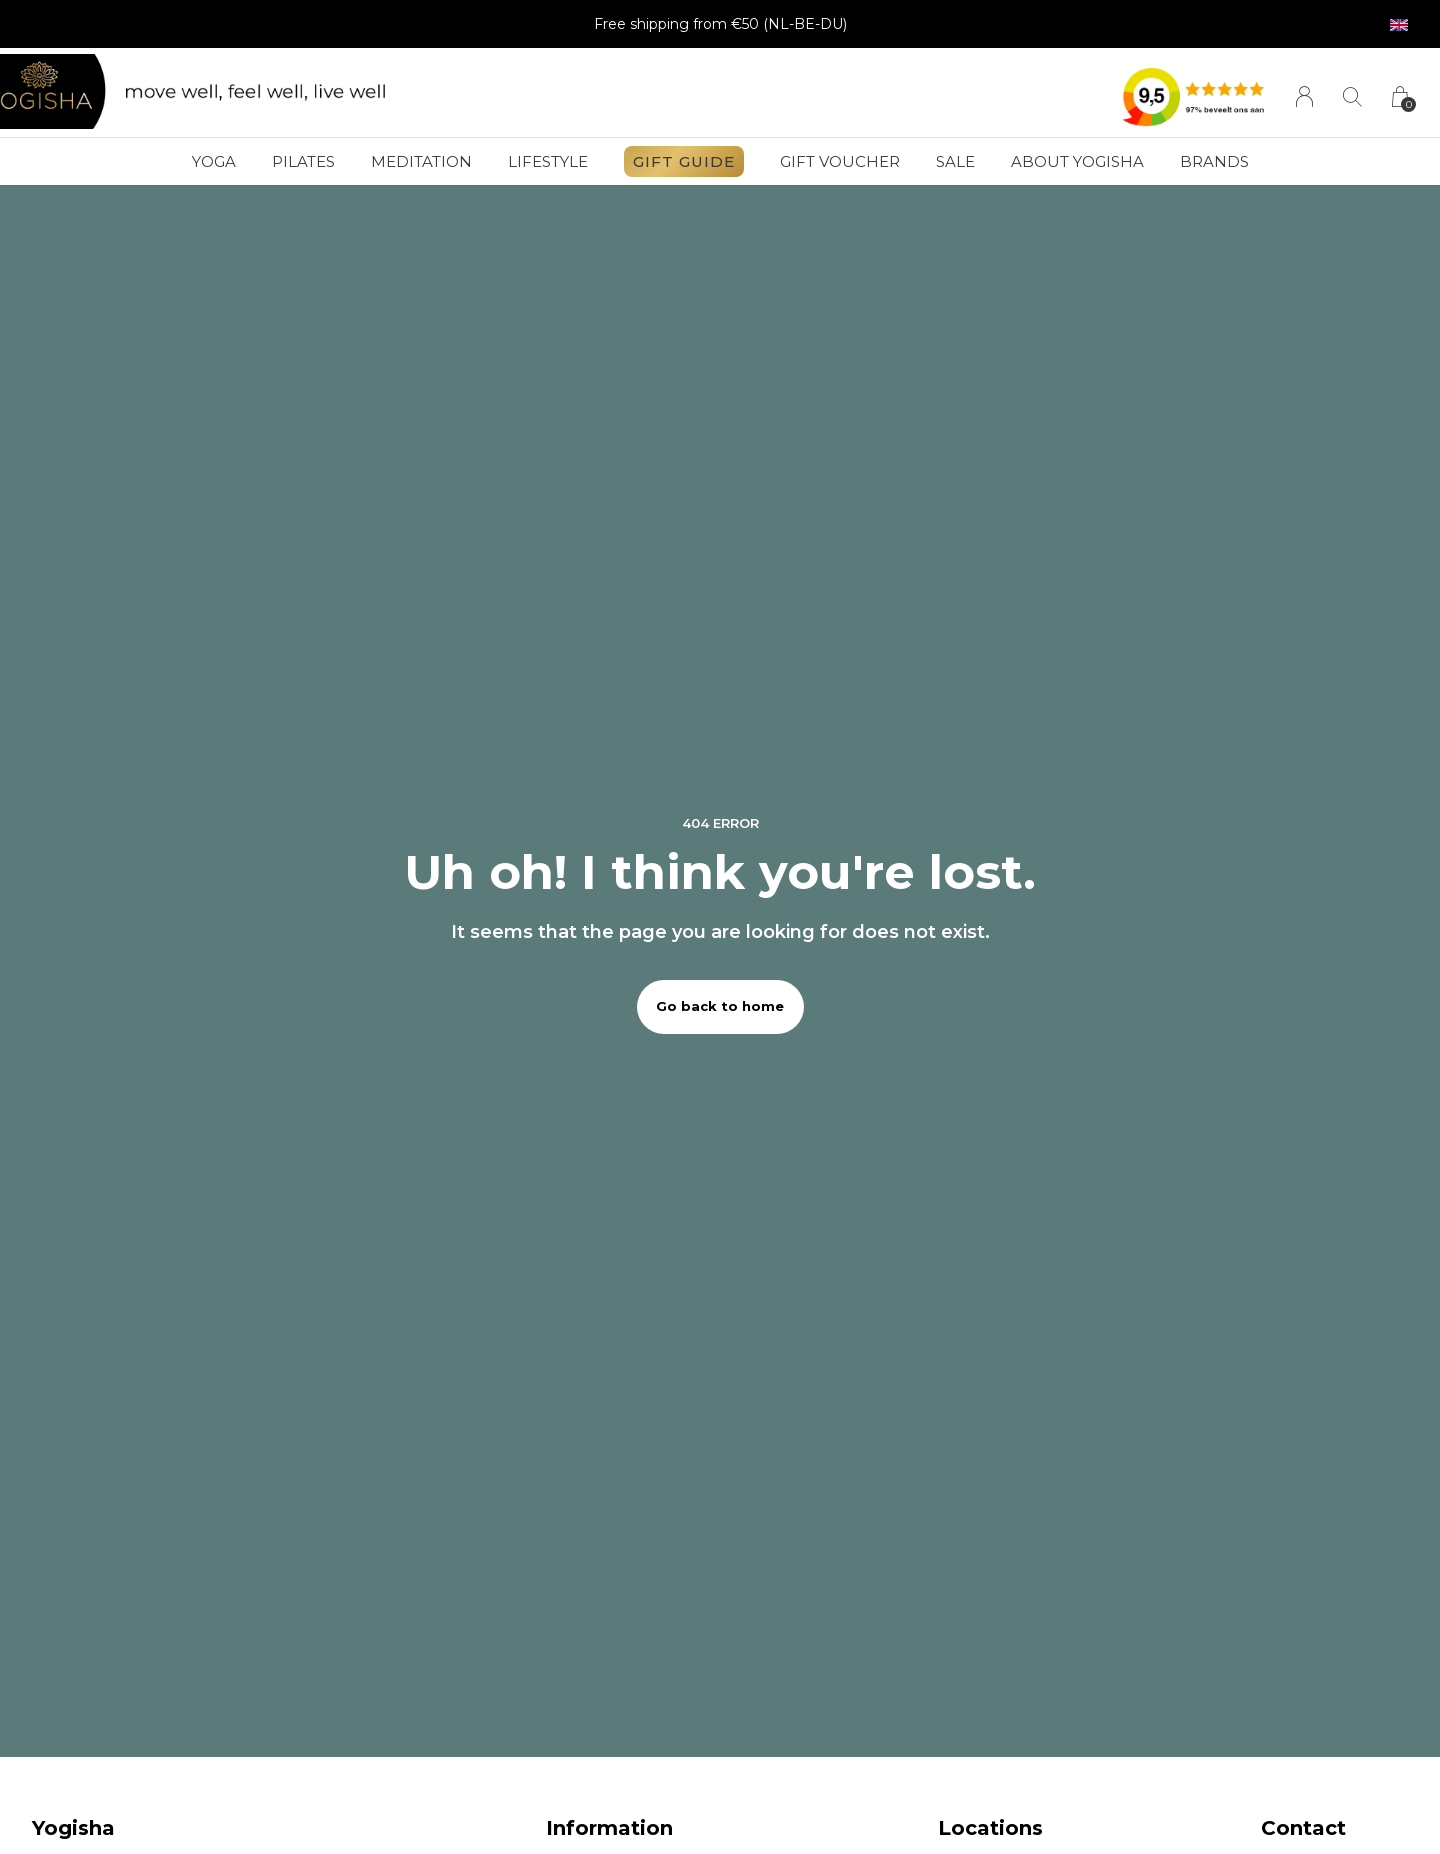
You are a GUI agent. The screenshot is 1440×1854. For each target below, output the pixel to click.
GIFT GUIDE (684, 161)
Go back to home (720, 1006)
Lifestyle (548, 161)
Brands (1214, 161)
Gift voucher (840, 161)
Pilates (303, 161)
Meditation (421, 161)
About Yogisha (1077, 161)
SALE (955, 161)
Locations (990, 1828)
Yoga (214, 161)
